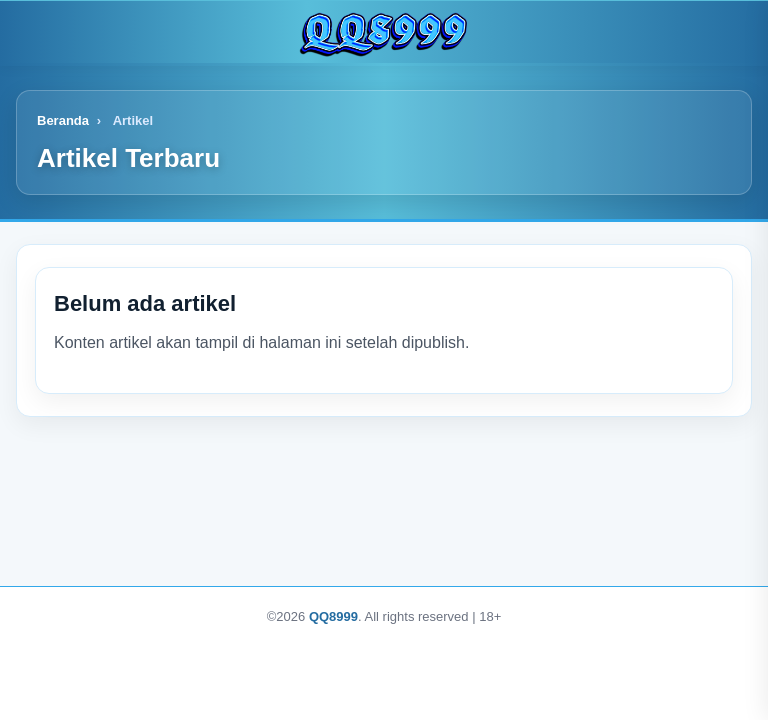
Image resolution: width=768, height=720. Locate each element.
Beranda (63, 120)
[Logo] (384, 32)
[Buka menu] (34, 32)
